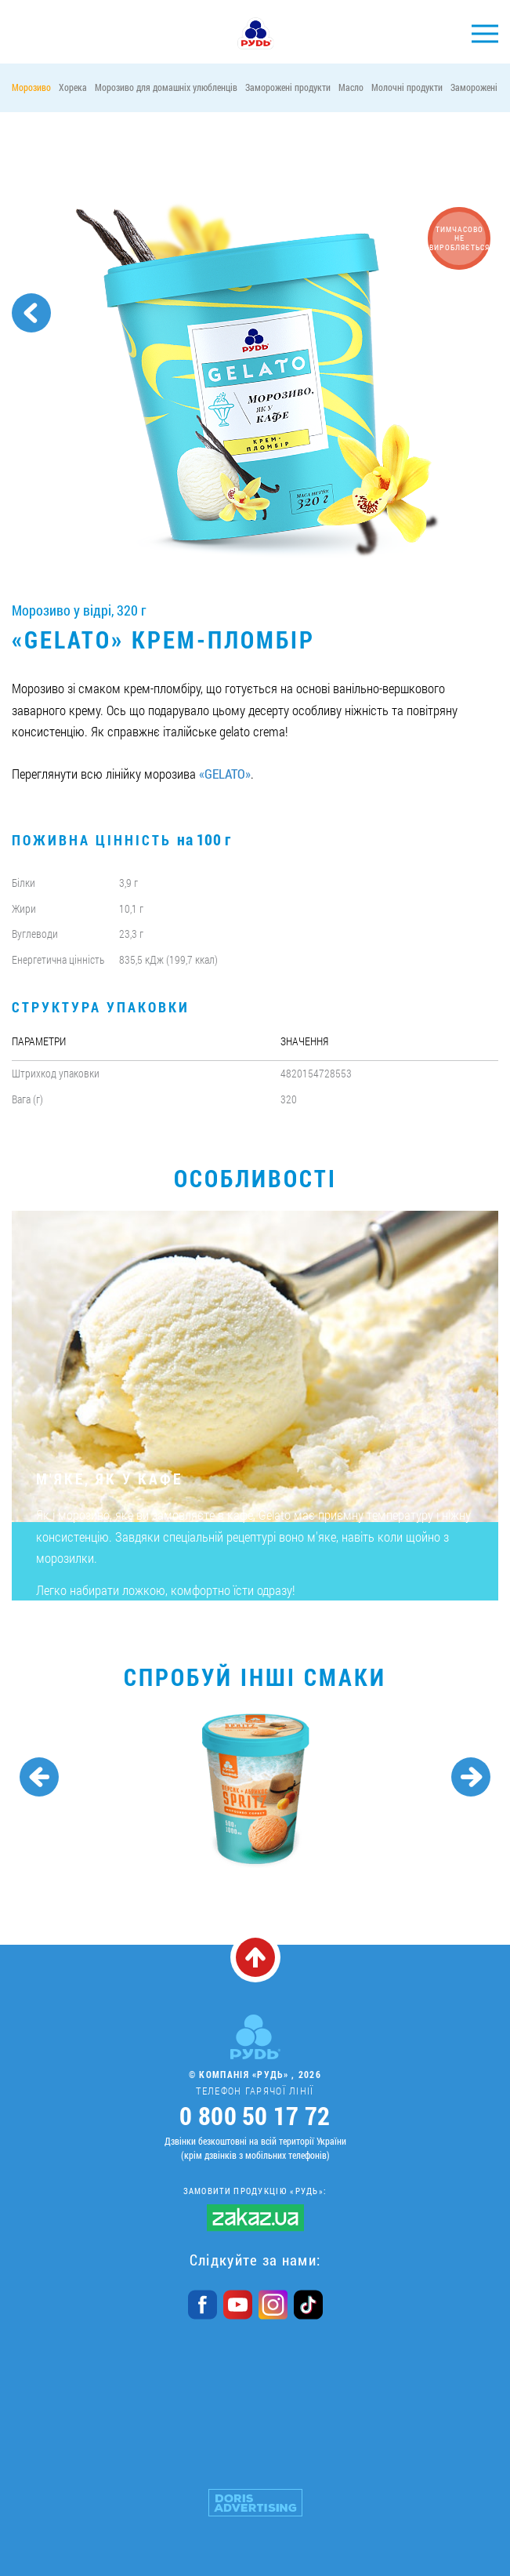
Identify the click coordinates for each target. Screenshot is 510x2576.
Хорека (73, 87)
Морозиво (31, 87)
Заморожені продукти (288, 87)
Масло (351, 87)
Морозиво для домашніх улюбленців (166, 87)
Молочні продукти (407, 87)
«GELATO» (225, 774)
